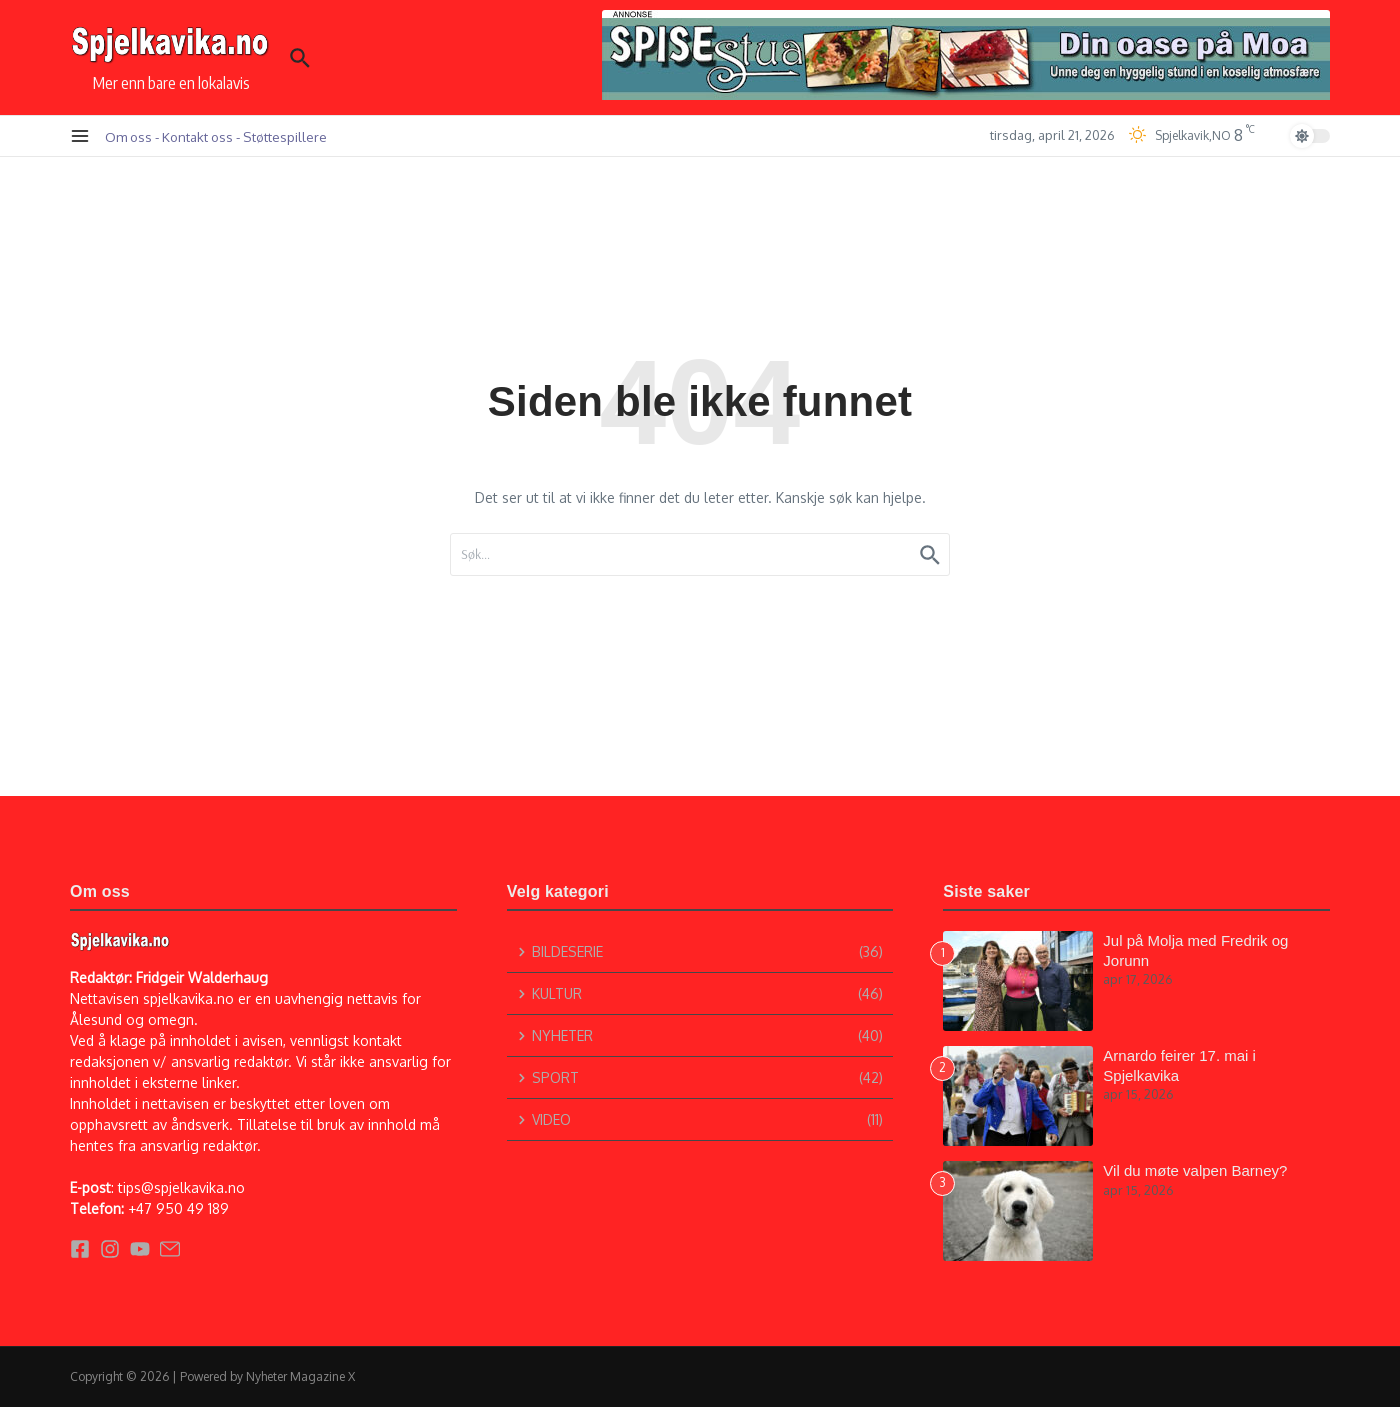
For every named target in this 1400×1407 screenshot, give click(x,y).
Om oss (128, 136)
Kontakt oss (197, 136)
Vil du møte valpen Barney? (1195, 1170)
